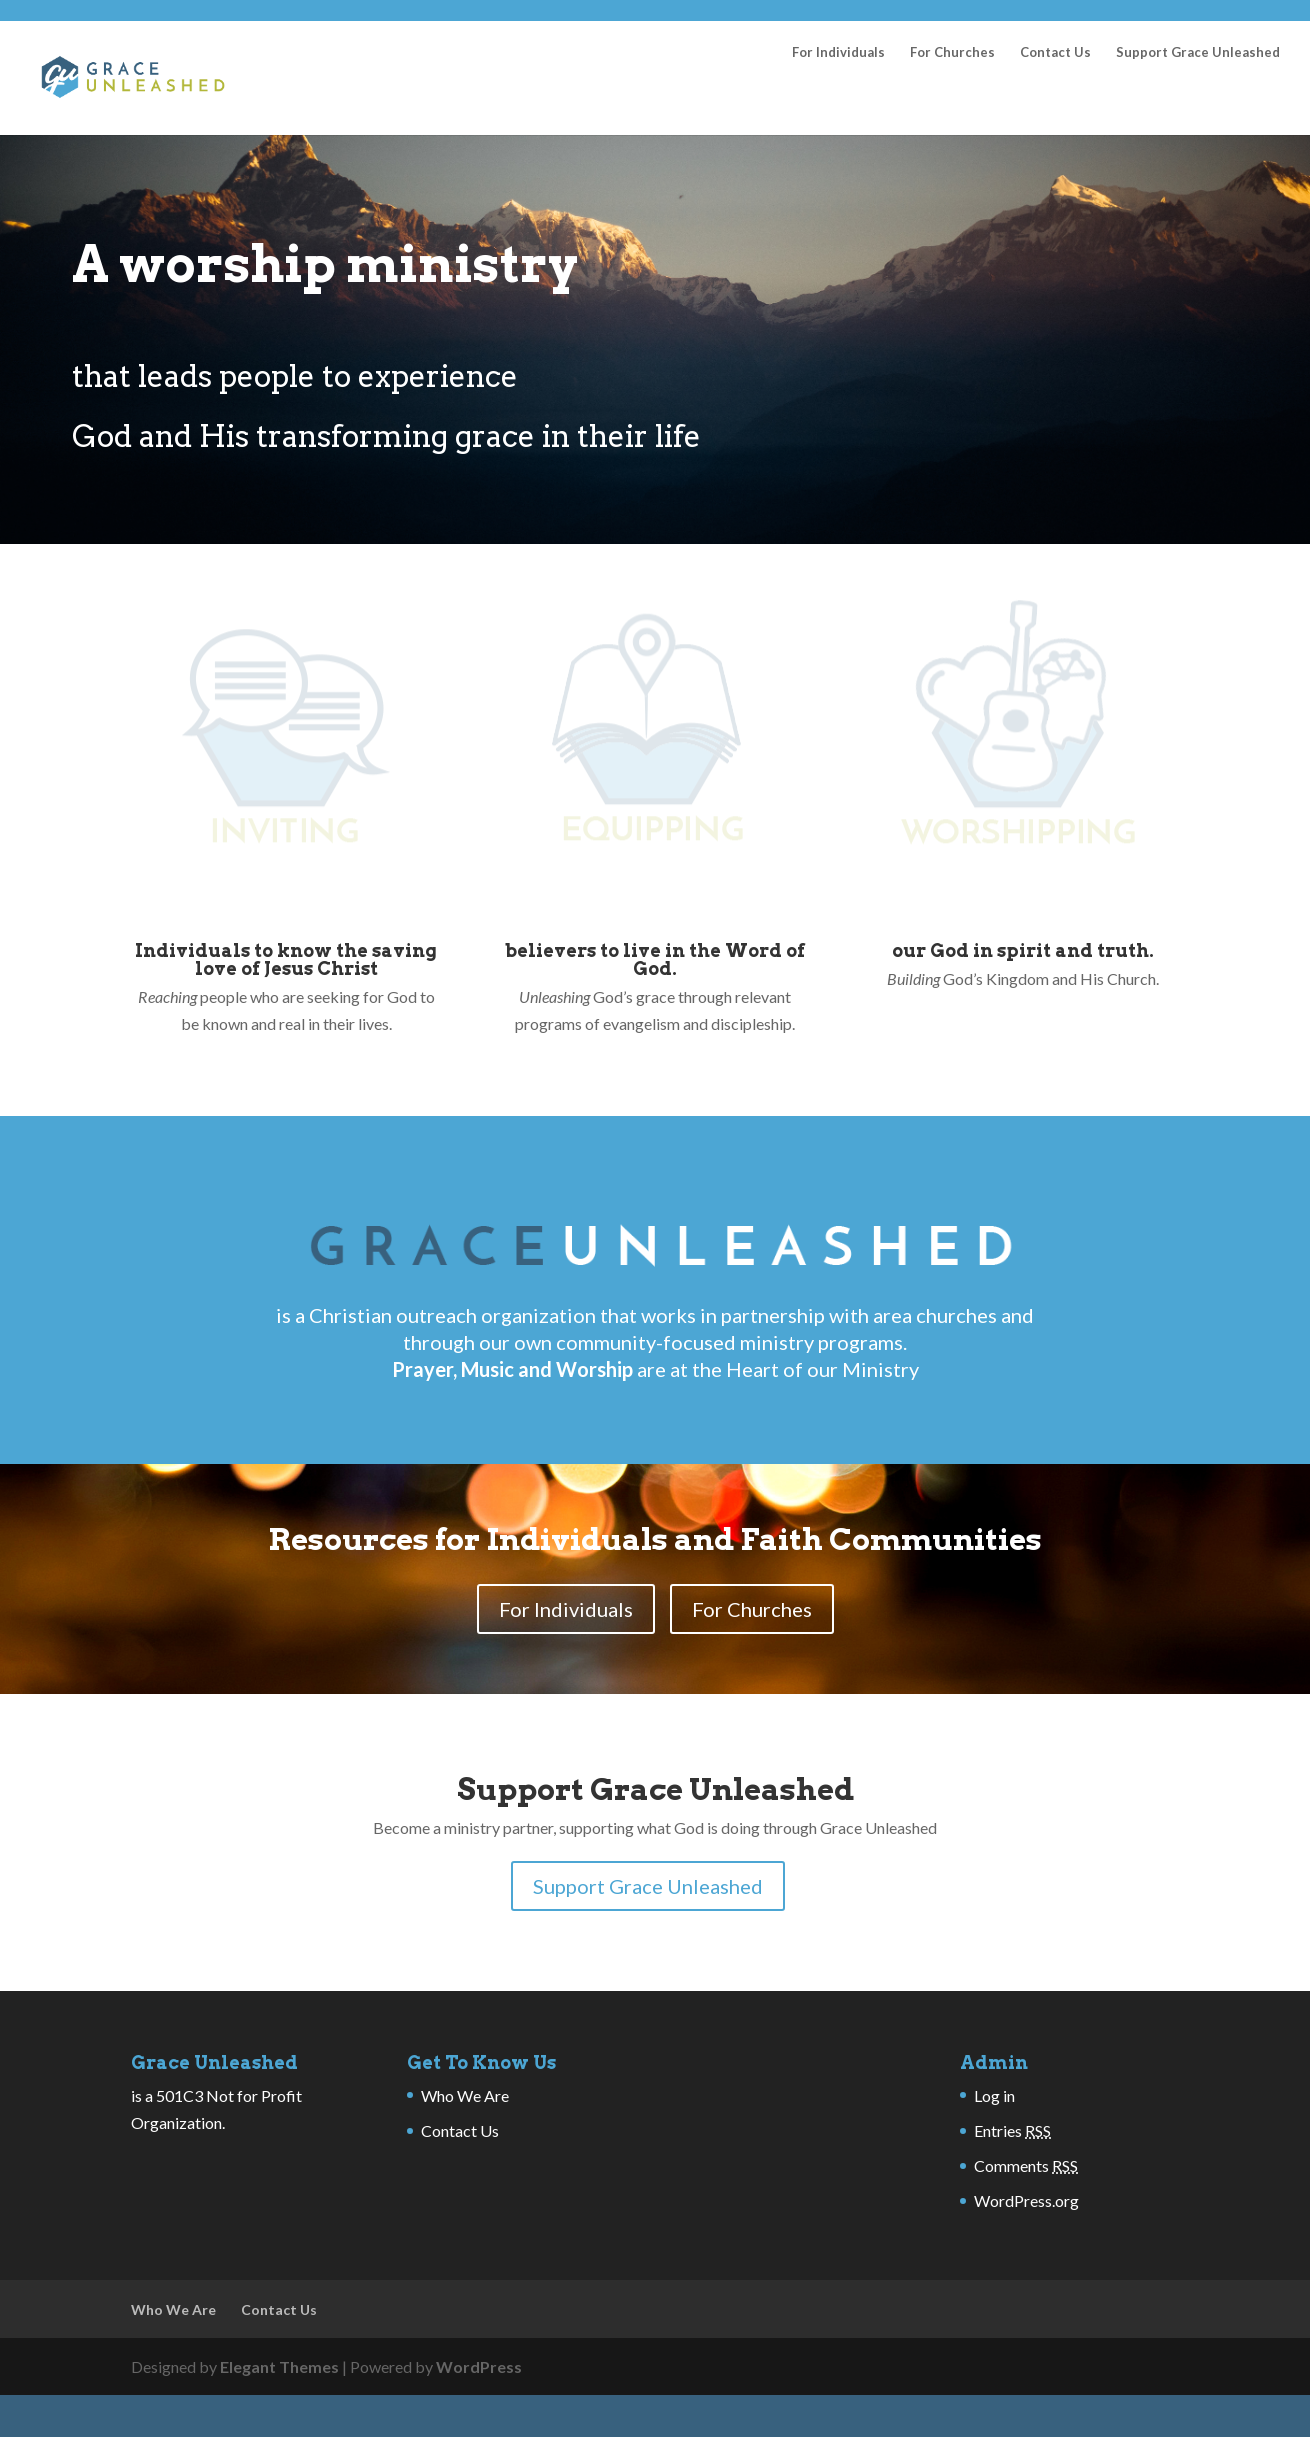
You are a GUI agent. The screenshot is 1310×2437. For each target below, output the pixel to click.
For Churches (952, 104)
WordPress (479, 2418)
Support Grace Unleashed (1198, 104)
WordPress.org (1026, 2252)
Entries (1012, 2182)
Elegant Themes (279, 2418)
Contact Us (1055, 104)
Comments (1026, 2217)
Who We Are (465, 2147)
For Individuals (838, 104)
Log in (994, 2147)
